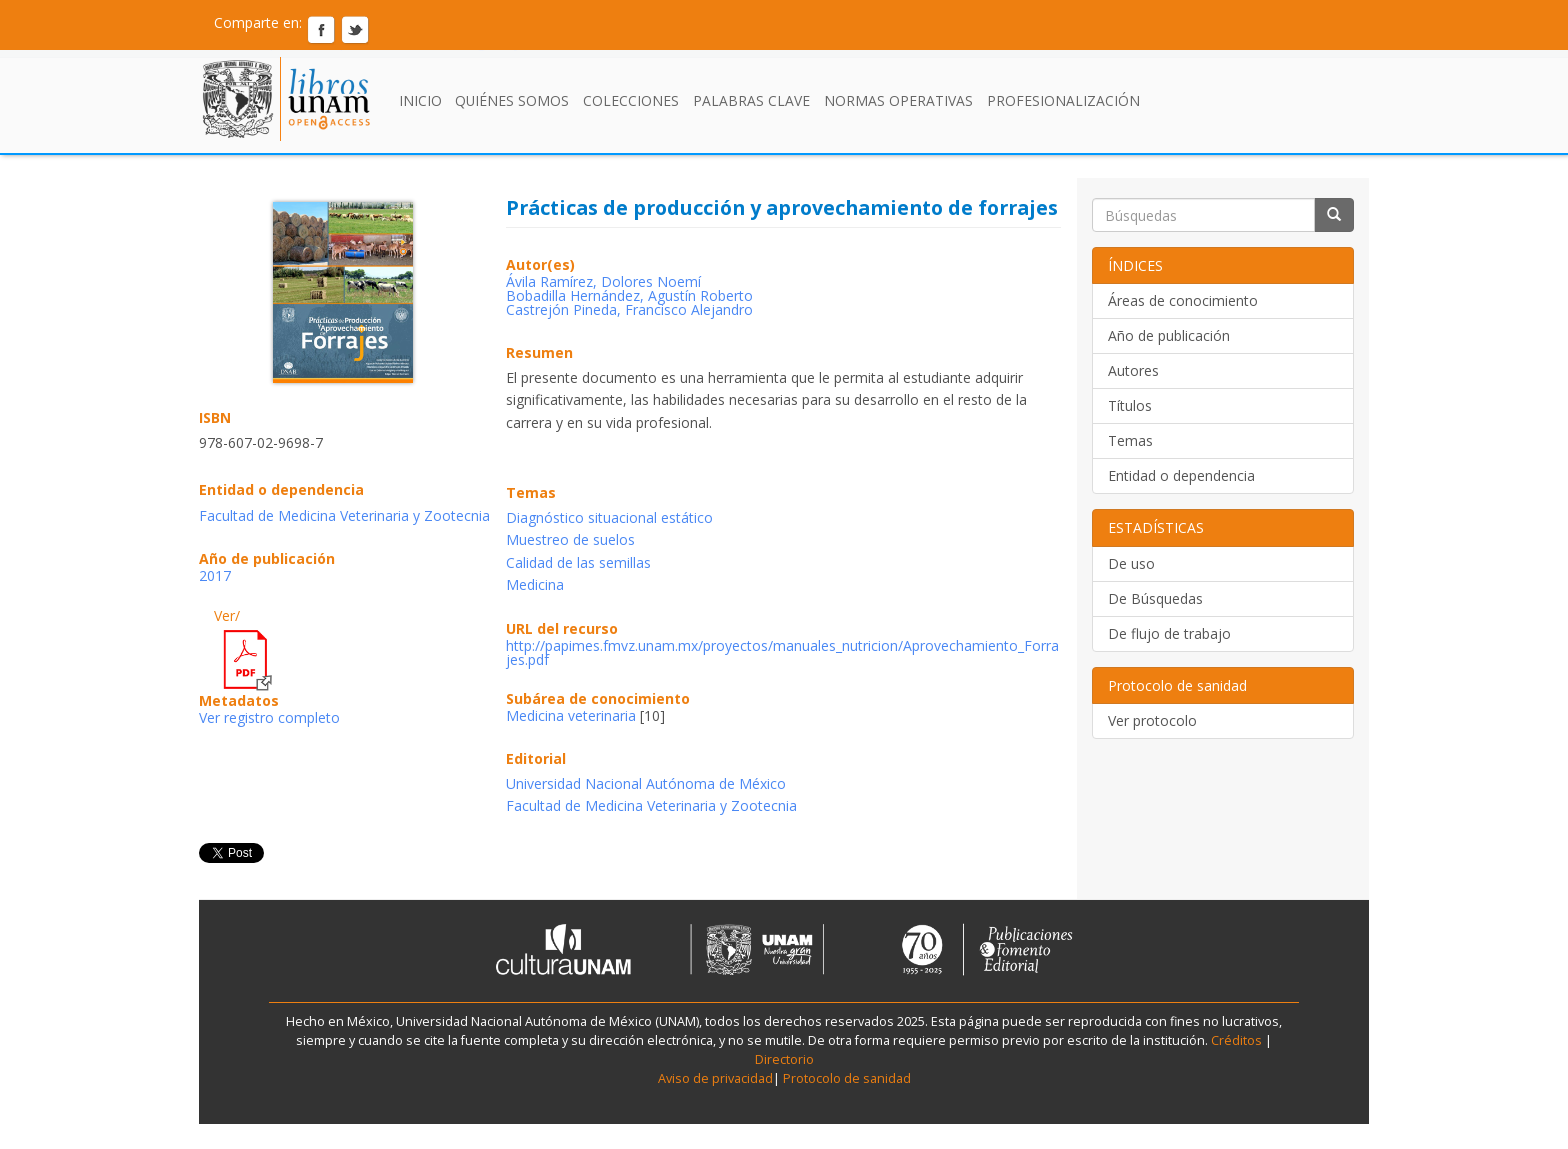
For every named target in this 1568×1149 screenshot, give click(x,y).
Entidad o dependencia (1181, 475)
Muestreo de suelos (570, 539)
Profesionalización (1063, 100)
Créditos (1236, 1040)
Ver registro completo (269, 717)
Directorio (784, 1059)
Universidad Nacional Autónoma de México (646, 783)
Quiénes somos (512, 100)
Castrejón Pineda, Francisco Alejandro (629, 309)
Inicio (420, 100)
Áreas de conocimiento (1183, 300)
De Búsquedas (1155, 598)
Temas (1130, 440)
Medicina (535, 584)
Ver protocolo (1152, 720)
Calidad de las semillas (578, 562)
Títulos (1130, 405)
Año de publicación (1169, 335)
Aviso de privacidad (715, 1078)
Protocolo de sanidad (847, 1078)
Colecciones (631, 100)
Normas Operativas (898, 100)
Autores (1133, 370)
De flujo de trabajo (1169, 633)
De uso (1131, 563)
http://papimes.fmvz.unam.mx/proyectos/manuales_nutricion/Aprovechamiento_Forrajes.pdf (782, 652)
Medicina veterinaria (571, 715)
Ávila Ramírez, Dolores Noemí (603, 281)
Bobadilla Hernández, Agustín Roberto (629, 295)
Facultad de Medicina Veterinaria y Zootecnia (344, 515)
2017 (215, 575)
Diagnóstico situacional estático (609, 517)
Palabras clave (751, 100)
